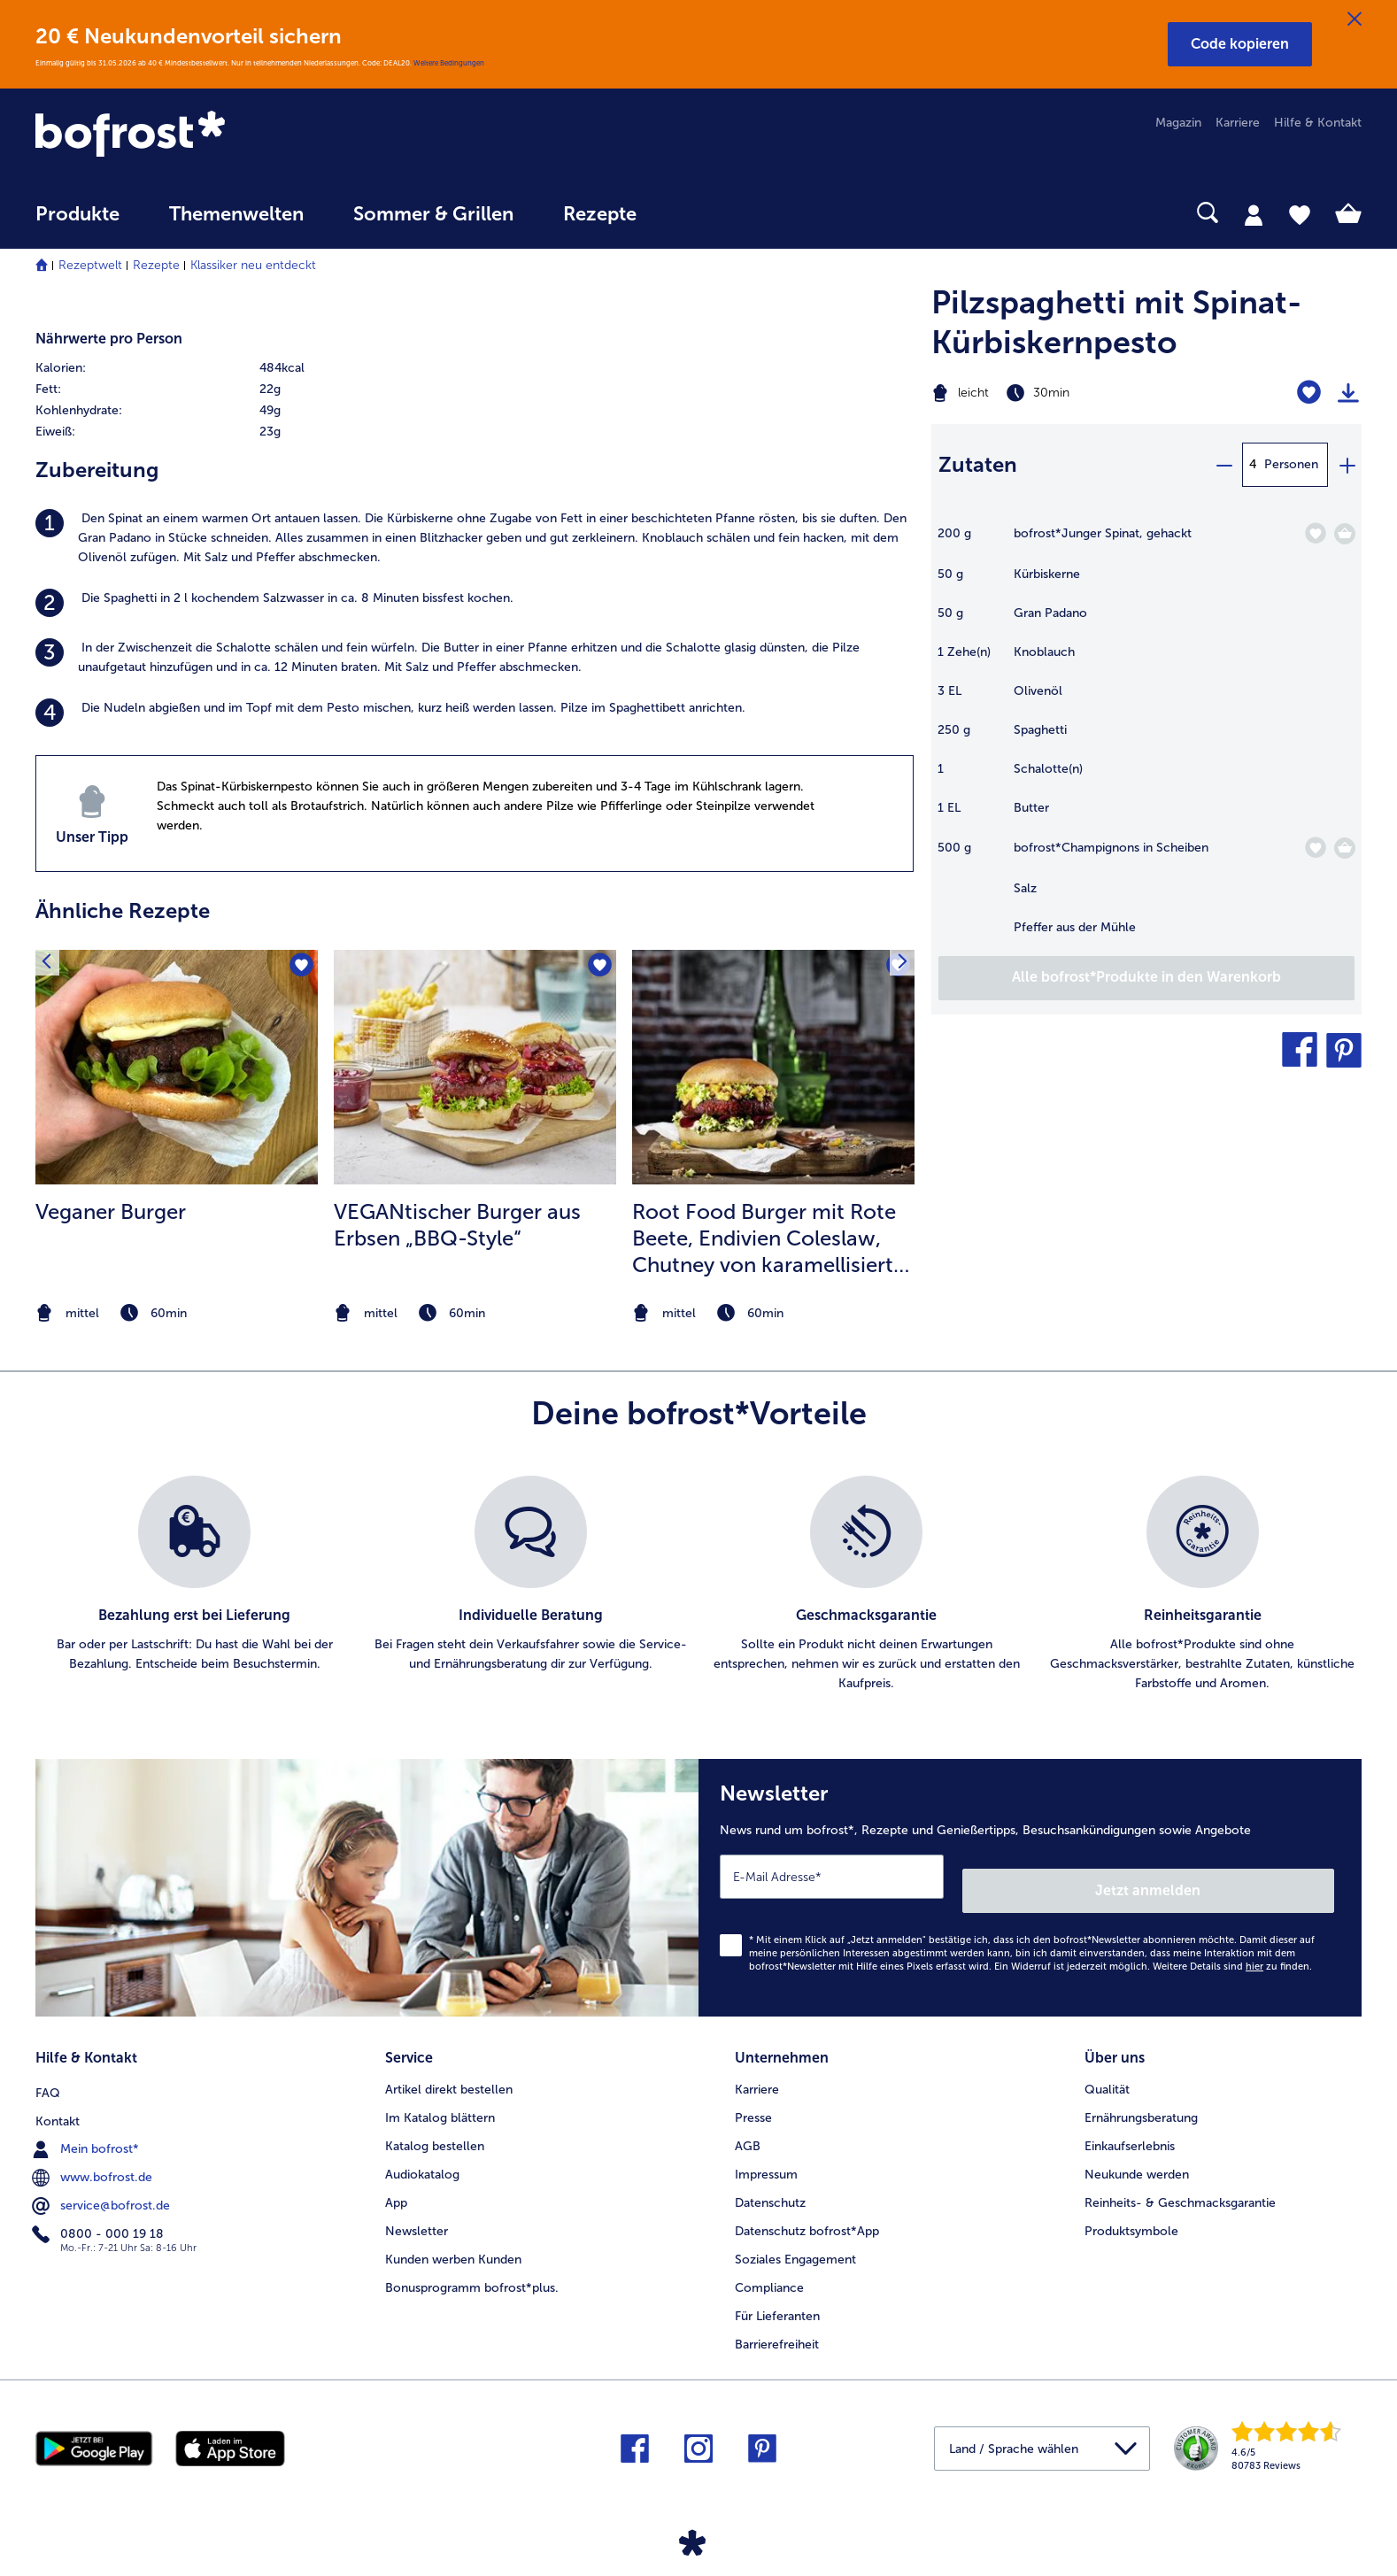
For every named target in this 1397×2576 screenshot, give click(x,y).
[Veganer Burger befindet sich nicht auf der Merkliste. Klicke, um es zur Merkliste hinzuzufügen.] (298, 969)
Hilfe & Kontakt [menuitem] (1318, 122)
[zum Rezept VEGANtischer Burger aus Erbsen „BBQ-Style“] (475, 1067)
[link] (234, 135)
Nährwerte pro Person (108, 338)
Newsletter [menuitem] (416, 2209)
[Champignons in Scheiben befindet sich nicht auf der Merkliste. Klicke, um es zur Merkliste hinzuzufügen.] (1315, 847)
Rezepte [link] (600, 214)
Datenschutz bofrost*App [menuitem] (807, 2209)
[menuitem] (77, 223)
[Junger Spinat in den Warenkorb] (1344, 533)
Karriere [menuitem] (1238, 122)
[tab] (1253, 214)
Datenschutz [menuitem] (770, 2181)
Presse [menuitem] (753, 2096)
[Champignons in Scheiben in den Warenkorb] (1344, 848)
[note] (176, 1313)
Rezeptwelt (90, 265)
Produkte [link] (77, 214)
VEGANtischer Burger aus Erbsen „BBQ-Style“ (457, 1225)
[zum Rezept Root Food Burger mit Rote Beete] (773, 1067)
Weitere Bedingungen (448, 62)
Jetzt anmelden (1258, 1876)
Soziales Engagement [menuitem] (795, 2238)
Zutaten (977, 464)
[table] (1146, 739)
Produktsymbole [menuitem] (1131, 2209)
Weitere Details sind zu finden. (1232, 1952)
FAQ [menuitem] (47, 2068)
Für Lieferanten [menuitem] (777, 2294)
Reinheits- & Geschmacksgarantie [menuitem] (1180, 2181)
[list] (698, 1584)
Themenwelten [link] (236, 214)
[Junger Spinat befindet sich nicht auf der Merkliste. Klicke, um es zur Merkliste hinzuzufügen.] (1315, 533)
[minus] (1223, 465)
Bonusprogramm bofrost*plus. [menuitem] (472, 2266)
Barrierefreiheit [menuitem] (777, 2323)
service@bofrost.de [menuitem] (102, 2181)
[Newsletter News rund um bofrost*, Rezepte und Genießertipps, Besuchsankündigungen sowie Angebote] (1030, 1880)
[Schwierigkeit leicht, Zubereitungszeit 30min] (1071, 393)
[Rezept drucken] (1348, 393)
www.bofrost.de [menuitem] (93, 2153)
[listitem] (474, 538)
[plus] (1347, 465)
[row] (251, 368)
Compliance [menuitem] (769, 2266)
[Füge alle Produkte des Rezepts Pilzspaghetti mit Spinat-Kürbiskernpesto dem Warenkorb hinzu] (1146, 978)
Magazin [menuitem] (1178, 122)
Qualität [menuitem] (1107, 2068)
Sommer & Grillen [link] (433, 214)
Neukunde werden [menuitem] (1136, 2153)
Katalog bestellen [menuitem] (434, 2125)
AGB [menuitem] (747, 2125)
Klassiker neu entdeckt (253, 265)
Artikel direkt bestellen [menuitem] (449, 2068)
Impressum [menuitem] (766, 2153)
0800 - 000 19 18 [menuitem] (99, 2209)
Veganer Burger (110, 1211)
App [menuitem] (396, 2181)
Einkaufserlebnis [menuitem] (1129, 2125)
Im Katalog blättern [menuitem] (440, 2096)
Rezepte (156, 265)
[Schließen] (1354, 19)
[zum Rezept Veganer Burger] (176, 1067)
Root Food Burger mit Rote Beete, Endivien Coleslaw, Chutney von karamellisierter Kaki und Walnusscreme (772, 1238)
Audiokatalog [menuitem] (422, 2153)
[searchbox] (697, 213)
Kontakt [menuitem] (57, 2096)
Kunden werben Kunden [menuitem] (453, 2238)
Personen (1291, 464)
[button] (1240, 44)
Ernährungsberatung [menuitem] (1141, 2096)
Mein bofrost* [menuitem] (87, 2124)
